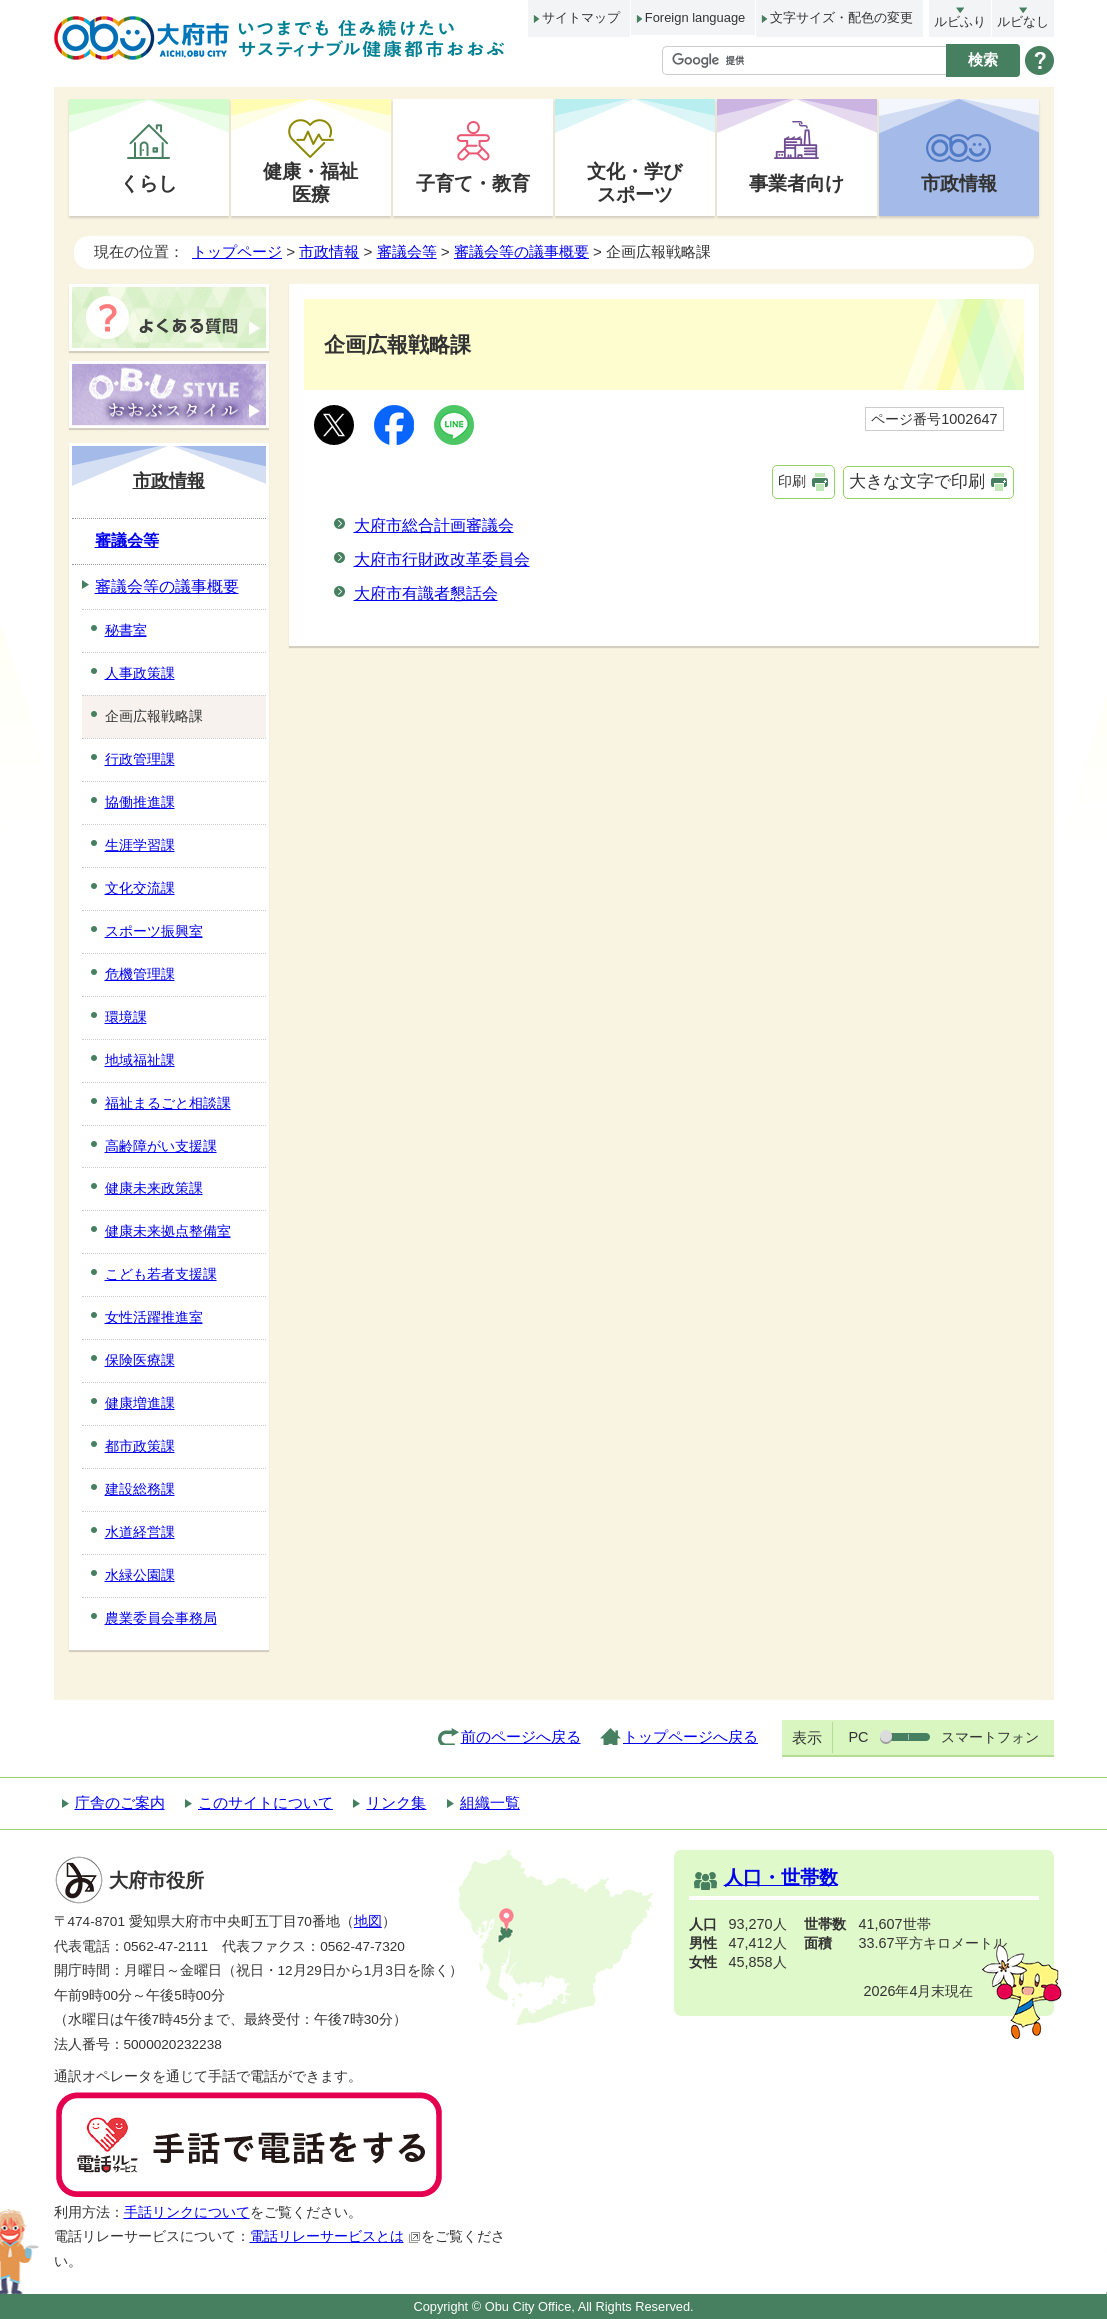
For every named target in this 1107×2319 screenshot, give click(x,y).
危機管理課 (140, 974)
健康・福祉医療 (310, 182)
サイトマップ (581, 17)
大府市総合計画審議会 (434, 525)
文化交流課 (140, 888)
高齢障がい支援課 (161, 1146)
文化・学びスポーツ (634, 182)
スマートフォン (990, 1737)
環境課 (126, 1017)
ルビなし (1023, 21)
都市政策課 (140, 1446)
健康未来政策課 (154, 1188)
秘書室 (126, 630)
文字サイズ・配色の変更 (841, 17)
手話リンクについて (187, 2212)
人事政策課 (140, 673)
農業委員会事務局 (161, 1618)
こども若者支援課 (161, 1274)
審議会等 (407, 251)
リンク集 (396, 1802)
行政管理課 (140, 759)
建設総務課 (140, 1489)
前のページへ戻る (521, 1736)
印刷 (792, 481)
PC (858, 1737)
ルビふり (960, 21)
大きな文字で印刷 (917, 481)
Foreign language (695, 17)
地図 (368, 1921)
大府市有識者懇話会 (426, 593)
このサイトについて (265, 1802)
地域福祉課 (140, 1060)
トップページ (237, 251)
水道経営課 (140, 1532)
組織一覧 (490, 1802)
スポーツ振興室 (154, 931)
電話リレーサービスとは (335, 2236)
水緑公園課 (140, 1575)
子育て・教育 (473, 183)
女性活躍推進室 (154, 1317)
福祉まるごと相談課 (168, 1103)
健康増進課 (140, 1403)
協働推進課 (140, 802)
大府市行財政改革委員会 (442, 559)
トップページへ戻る (690, 1736)
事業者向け (796, 183)
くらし (148, 183)
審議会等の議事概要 (521, 251)
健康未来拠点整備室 (168, 1231)
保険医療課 (140, 1360)
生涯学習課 (140, 845)
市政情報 (959, 183)
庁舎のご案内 (120, 1802)
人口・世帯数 (781, 1877)
